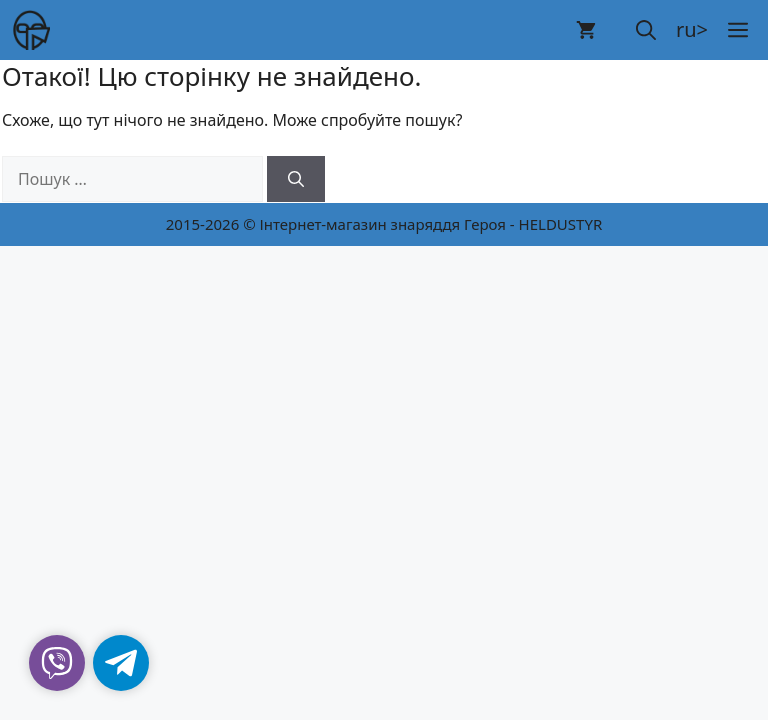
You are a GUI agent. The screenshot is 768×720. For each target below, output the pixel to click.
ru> (692, 29)
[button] (646, 30)
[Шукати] (296, 179)
